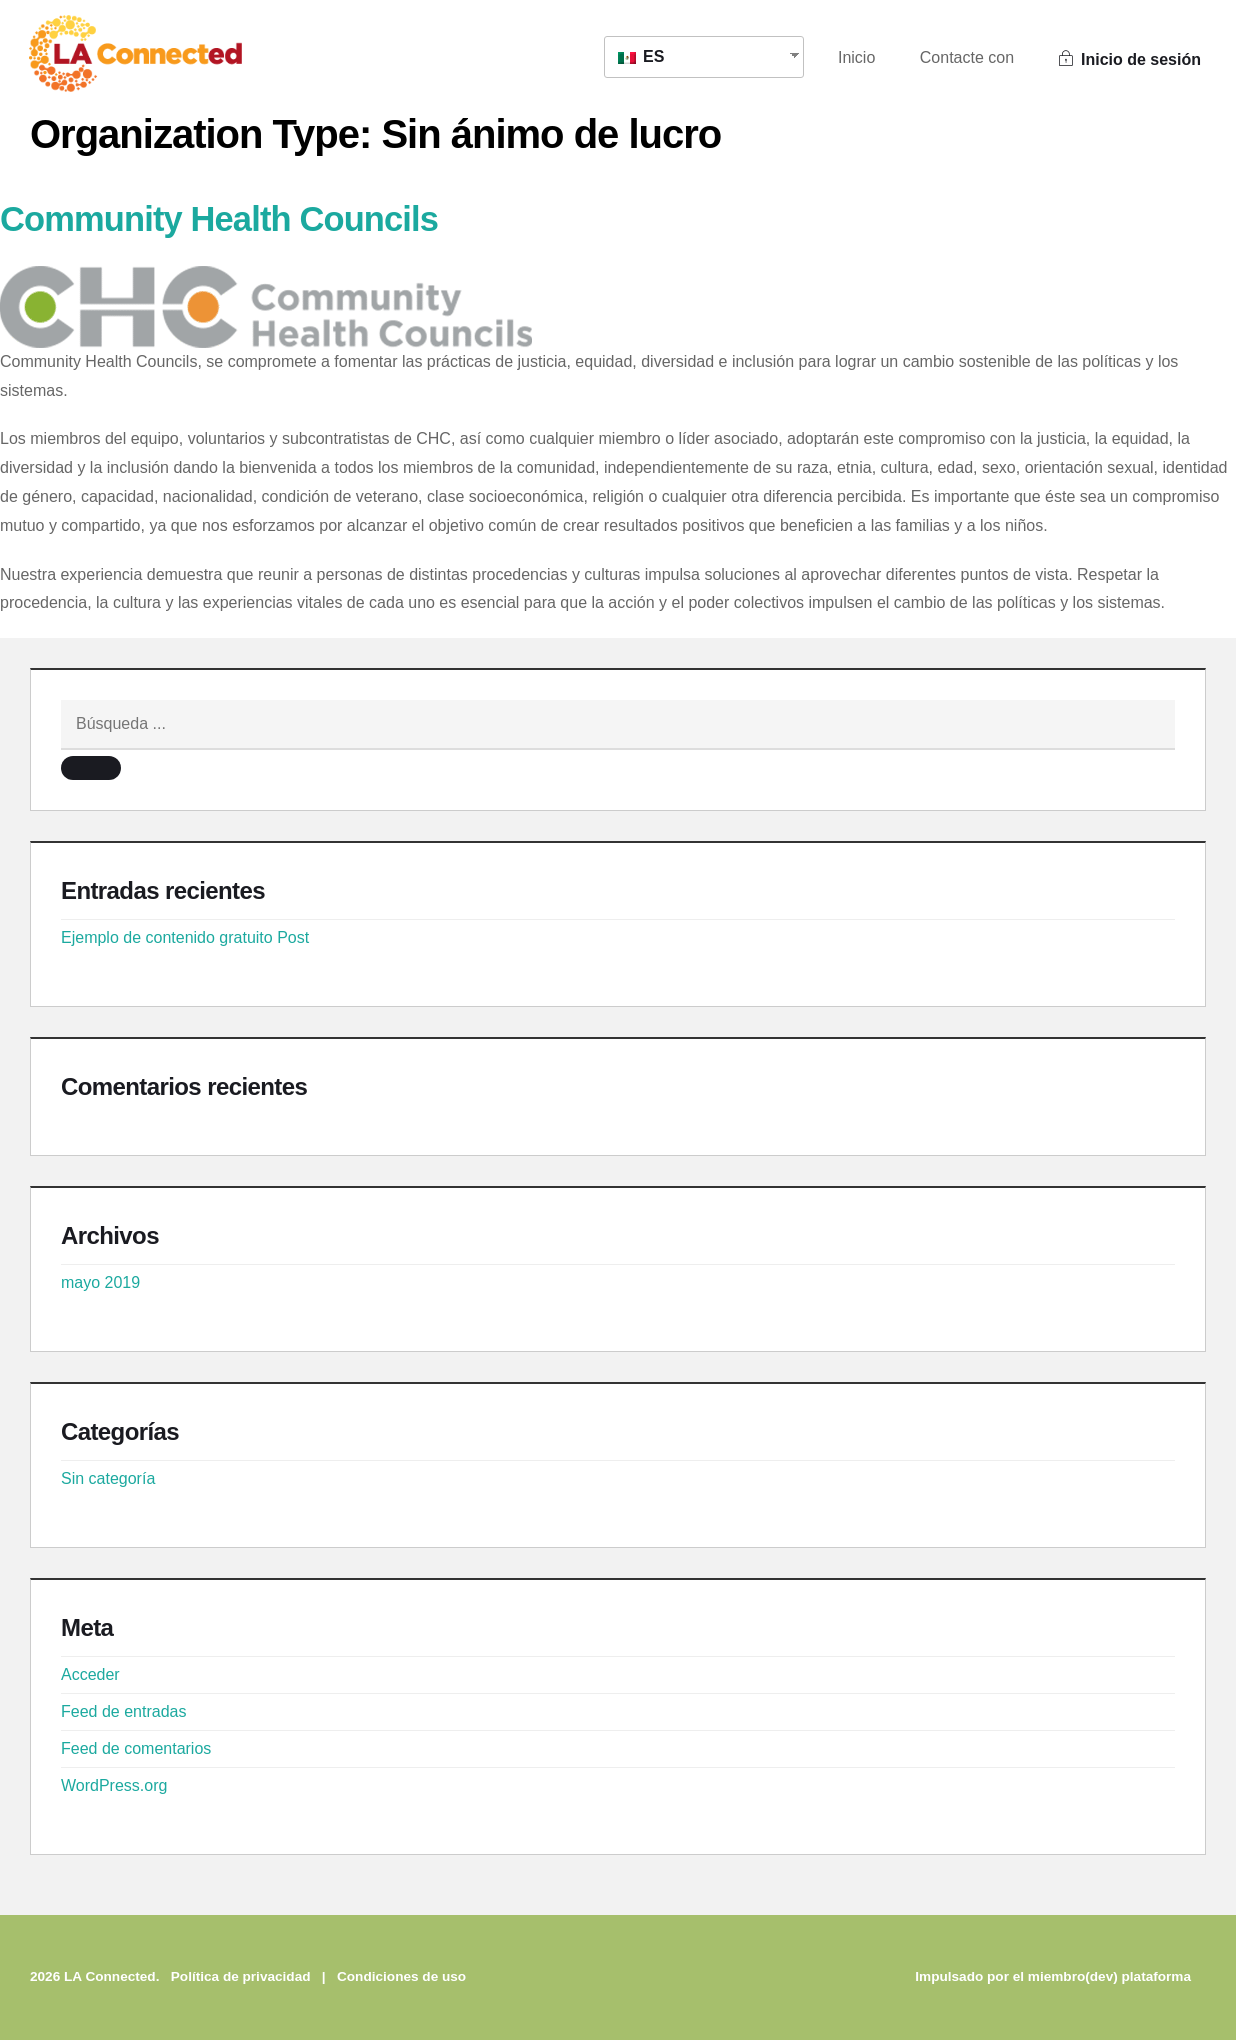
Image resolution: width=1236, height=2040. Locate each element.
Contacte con (967, 57)
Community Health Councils (223, 218)
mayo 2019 (100, 1282)
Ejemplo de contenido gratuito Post (185, 937)
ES (641, 56)
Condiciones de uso (401, 1976)
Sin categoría (108, 1478)
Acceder (90, 1674)
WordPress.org (114, 1785)
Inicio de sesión (1130, 59)
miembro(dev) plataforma (1109, 1976)
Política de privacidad (241, 1976)
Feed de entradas (123, 1711)
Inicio (856, 57)
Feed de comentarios (136, 1748)
